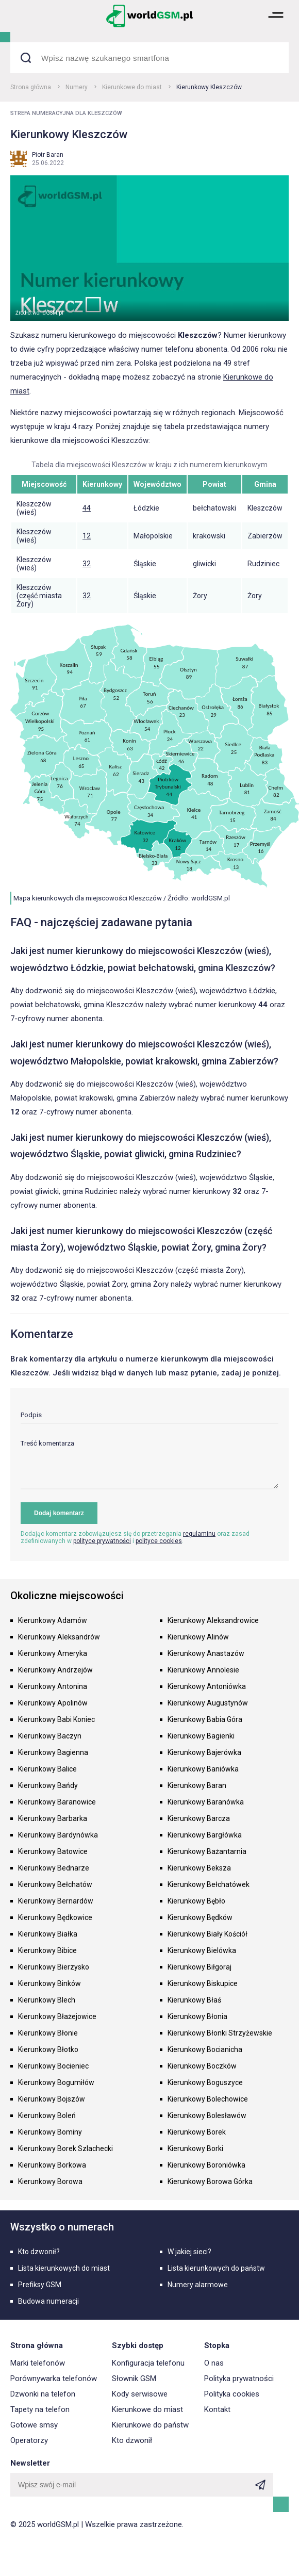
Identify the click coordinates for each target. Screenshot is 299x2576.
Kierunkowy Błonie (48, 2033)
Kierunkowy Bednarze (53, 1868)
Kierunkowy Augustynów (208, 1703)
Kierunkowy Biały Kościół (207, 1934)
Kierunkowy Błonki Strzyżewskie (220, 2033)
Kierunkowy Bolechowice (208, 2099)
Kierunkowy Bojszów (51, 2099)
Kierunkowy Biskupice (203, 1983)
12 (86, 536)
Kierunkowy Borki (195, 2148)
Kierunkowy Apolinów (53, 1703)
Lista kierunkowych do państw (216, 2268)
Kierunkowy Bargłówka (205, 1835)
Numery (76, 87)
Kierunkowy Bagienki (201, 1736)
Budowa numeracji (48, 2301)
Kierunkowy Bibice (47, 1950)
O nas (214, 2363)
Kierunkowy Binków (49, 1983)
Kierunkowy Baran (197, 1785)
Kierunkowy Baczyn (49, 1736)
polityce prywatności (102, 1541)
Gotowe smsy (34, 2425)
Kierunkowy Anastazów (206, 1653)
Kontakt (217, 2409)
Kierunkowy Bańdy (48, 1785)
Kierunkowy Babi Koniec (56, 1719)
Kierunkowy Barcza (199, 1818)
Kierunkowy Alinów (198, 1637)
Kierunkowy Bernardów (55, 1901)
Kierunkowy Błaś (194, 2000)
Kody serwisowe (140, 2394)
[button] (276, 26)
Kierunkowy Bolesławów (207, 2115)
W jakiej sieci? (189, 2251)
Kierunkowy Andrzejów (55, 1670)
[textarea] (149, 1464)
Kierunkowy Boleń (47, 2115)
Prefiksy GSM (39, 2284)
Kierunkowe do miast (132, 87)
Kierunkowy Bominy (50, 2132)
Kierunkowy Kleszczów (209, 87)
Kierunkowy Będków (200, 1917)
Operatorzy (29, 2440)
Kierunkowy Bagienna (53, 1752)
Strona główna (30, 87)
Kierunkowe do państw (150, 2425)
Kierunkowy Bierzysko (53, 1967)
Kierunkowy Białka (47, 1934)
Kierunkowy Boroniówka (206, 2165)
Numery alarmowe (198, 2284)
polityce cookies (159, 1541)
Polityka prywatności (239, 2378)
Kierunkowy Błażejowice (57, 2016)
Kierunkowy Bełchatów (55, 1884)
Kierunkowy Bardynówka (58, 1835)
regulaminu (199, 1533)
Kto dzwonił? (39, 2251)
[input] (149, 1417)
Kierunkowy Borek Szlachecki (65, 2148)
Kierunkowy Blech (46, 2000)
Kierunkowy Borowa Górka (210, 2181)
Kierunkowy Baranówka (206, 1802)
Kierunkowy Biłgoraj (199, 1967)
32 (86, 564)
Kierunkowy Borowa (50, 2181)
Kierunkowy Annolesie (203, 1670)
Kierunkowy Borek (197, 2132)
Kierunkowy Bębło (196, 1901)
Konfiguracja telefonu (148, 2363)
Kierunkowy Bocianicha (205, 2049)
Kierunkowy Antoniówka (207, 1686)
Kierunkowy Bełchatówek (209, 1884)
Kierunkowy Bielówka (202, 1950)
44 (86, 508)
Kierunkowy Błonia (197, 2016)
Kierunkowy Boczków (202, 2066)
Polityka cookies (231, 2394)
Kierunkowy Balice (47, 1769)
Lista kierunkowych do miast (64, 2268)
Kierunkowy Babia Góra (205, 1719)
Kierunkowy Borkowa (52, 2165)
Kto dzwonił (132, 2440)
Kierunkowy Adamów (52, 1620)
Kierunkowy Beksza (199, 1868)
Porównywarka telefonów (53, 2378)
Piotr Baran (47, 154)
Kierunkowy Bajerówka (204, 1752)
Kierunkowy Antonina (52, 1686)
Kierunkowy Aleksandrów (59, 1637)
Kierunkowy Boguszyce (205, 2082)
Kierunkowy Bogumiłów (56, 2082)
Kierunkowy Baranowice (57, 1802)
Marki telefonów (37, 2363)
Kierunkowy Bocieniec (53, 2066)
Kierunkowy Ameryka (52, 1653)
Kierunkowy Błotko (48, 2049)
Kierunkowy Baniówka (203, 1769)
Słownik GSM (134, 2378)
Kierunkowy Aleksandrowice (213, 1620)
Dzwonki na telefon (42, 2394)
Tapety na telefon (40, 2409)
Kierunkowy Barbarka (52, 1818)
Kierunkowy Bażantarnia (207, 1851)
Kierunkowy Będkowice (55, 1917)
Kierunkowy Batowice (53, 1851)
